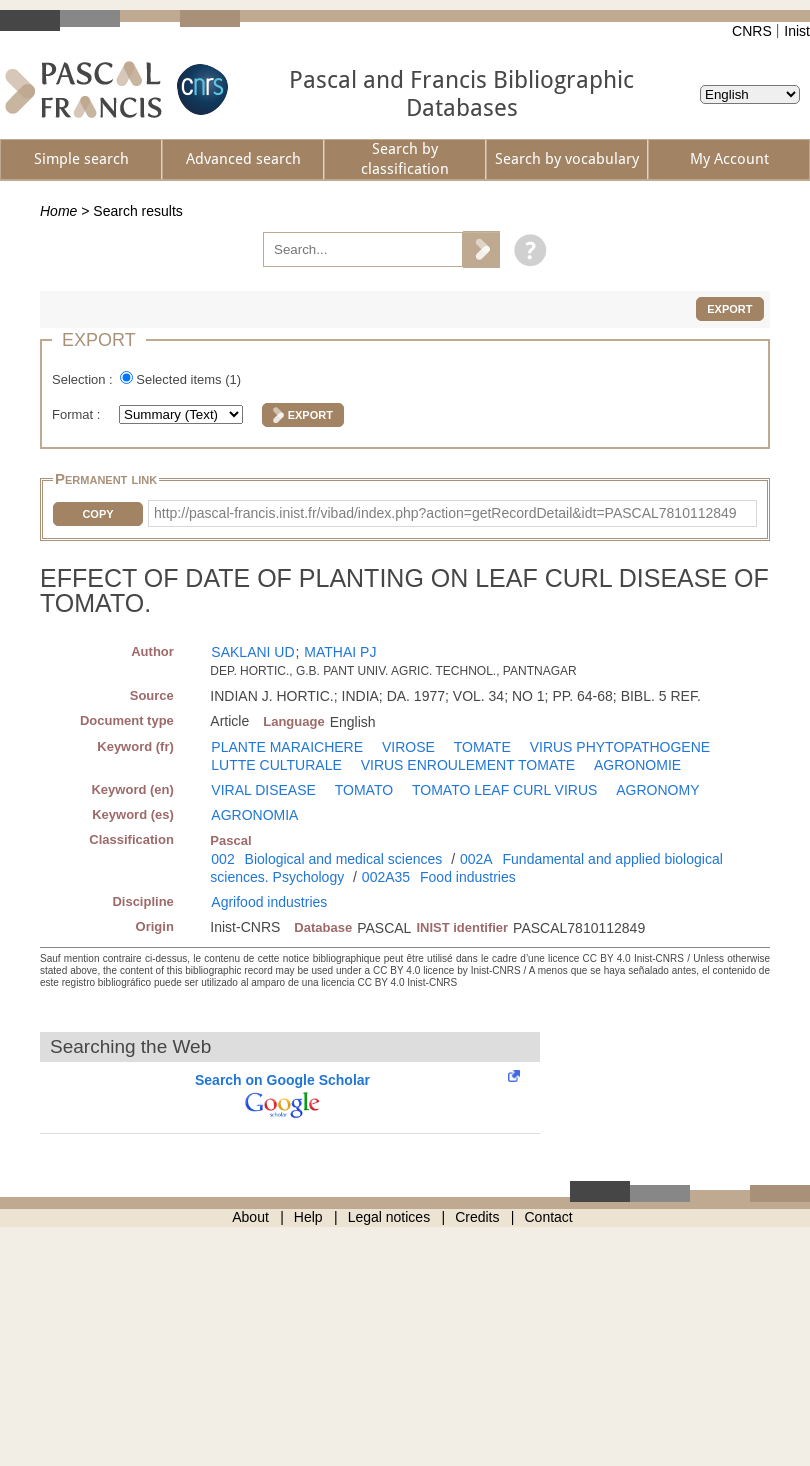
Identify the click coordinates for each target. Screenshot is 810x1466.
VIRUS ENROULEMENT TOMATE (468, 765)
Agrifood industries (269, 902)
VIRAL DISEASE (263, 790)
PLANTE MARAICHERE (287, 747)
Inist (797, 31)
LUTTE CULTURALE (276, 765)
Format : (78, 414)
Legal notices (389, 1217)
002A (476, 859)
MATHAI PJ (340, 652)
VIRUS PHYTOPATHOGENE (620, 747)
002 (222, 859)
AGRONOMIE (637, 765)
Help (308, 1217)
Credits (477, 1217)
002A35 (386, 877)
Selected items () (188, 379)
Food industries (468, 877)
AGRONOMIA (254, 815)
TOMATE (482, 747)
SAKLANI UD (252, 652)
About (250, 1217)
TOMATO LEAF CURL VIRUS (504, 790)
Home (58, 211)
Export (729, 309)
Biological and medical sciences (344, 859)
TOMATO (364, 790)
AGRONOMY (657, 790)
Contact (549, 1217)
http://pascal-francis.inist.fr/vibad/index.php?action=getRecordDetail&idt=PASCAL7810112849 (445, 513)
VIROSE (408, 747)
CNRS (752, 31)
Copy (97, 514)
